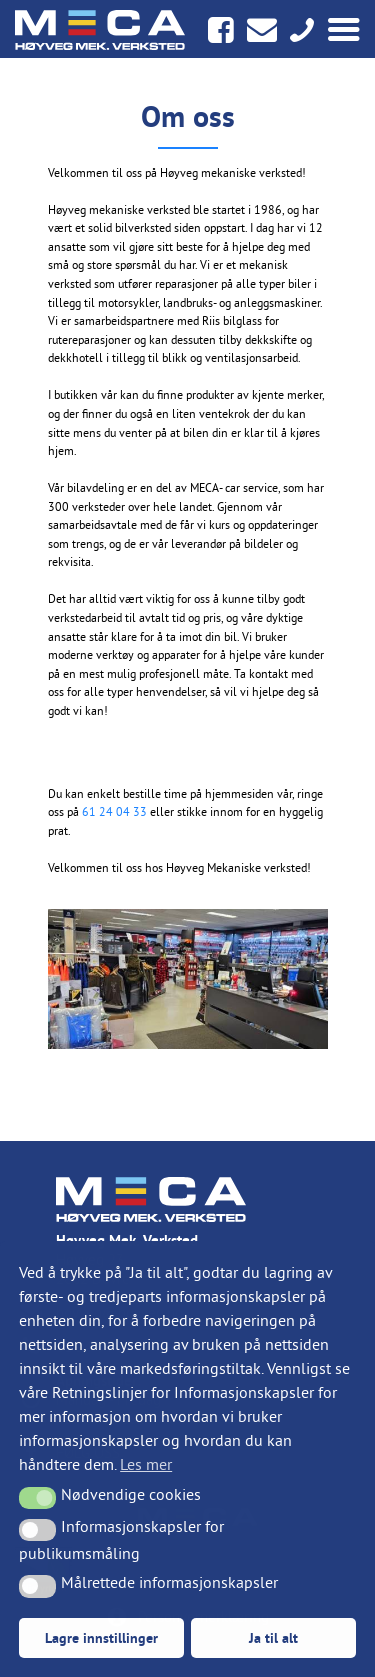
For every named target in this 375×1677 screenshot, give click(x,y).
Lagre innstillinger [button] (101, 1637)
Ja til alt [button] (273, 1637)
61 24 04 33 (114, 811)
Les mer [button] (146, 1464)
